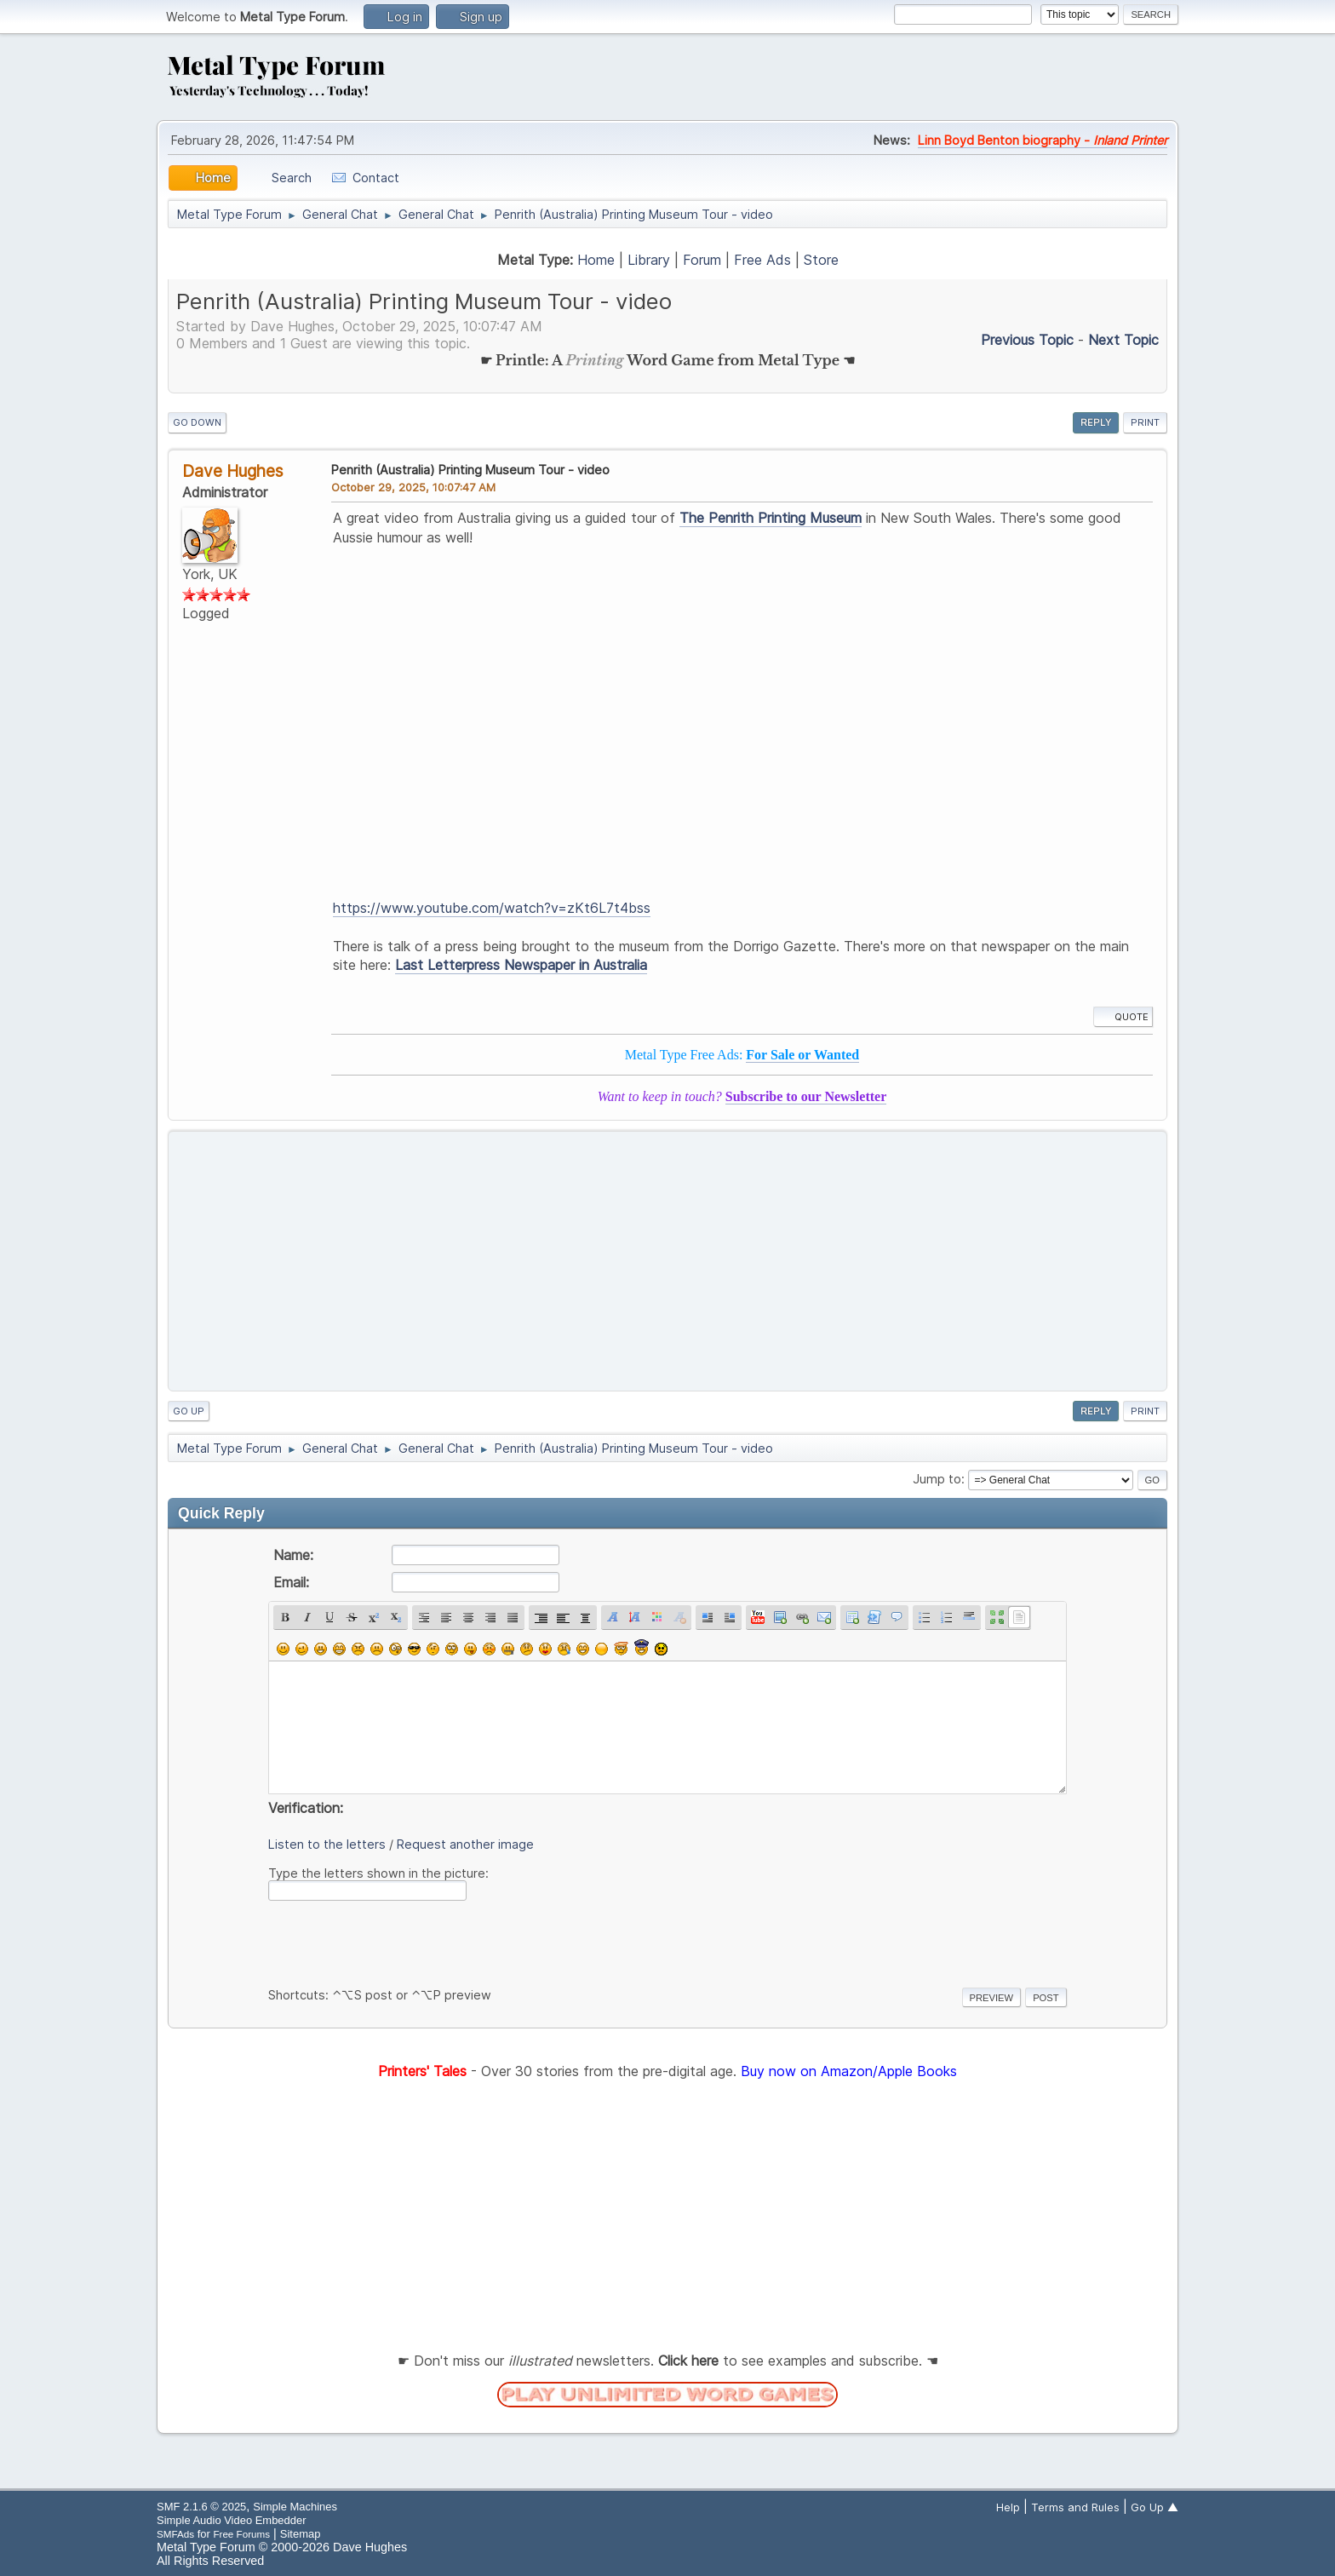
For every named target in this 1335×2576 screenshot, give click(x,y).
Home (596, 259)
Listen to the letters (327, 1844)
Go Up (188, 1411)
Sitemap (300, 2533)
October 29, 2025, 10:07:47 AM (413, 487)
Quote (1123, 1017)
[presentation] (397, 1941)
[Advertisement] (667, 1261)
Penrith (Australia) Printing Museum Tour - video (470, 469)
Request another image (465, 1844)
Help (1008, 2507)
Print (1145, 422)
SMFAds (175, 2533)
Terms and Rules (1075, 2507)
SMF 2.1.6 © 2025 (201, 2506)
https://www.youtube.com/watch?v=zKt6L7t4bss (491, 907)
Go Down (197, 422)
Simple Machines (295, 2506)
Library (648, 259)
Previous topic (1027, 339)
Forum (702, 259)
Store (821, 259)
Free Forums (241, 2533)
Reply (1095, 422)
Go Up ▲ (1154, 2507)
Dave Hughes (233, 471)
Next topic (1123, 339)
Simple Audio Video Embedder (231, 2520)
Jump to (937, 1479)
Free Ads (762, 259)
